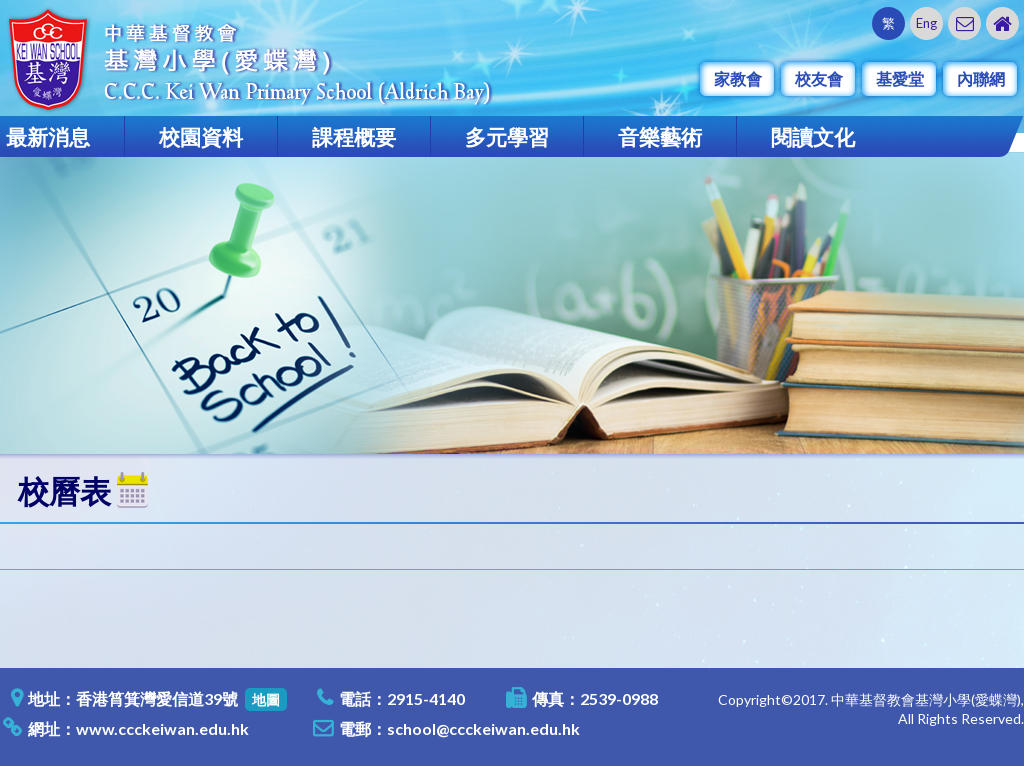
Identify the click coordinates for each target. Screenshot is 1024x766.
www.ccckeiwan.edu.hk (162, 728)
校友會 (819, 78)
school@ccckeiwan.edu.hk (483, 728)
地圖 (266, 699)
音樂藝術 (660, 136)
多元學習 (507, 136)
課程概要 (354, 136)
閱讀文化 (813, 136)
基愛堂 (900, 78)
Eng (926, 23)
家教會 (738, 78)
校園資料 (201, 136)
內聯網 (981, 78)
